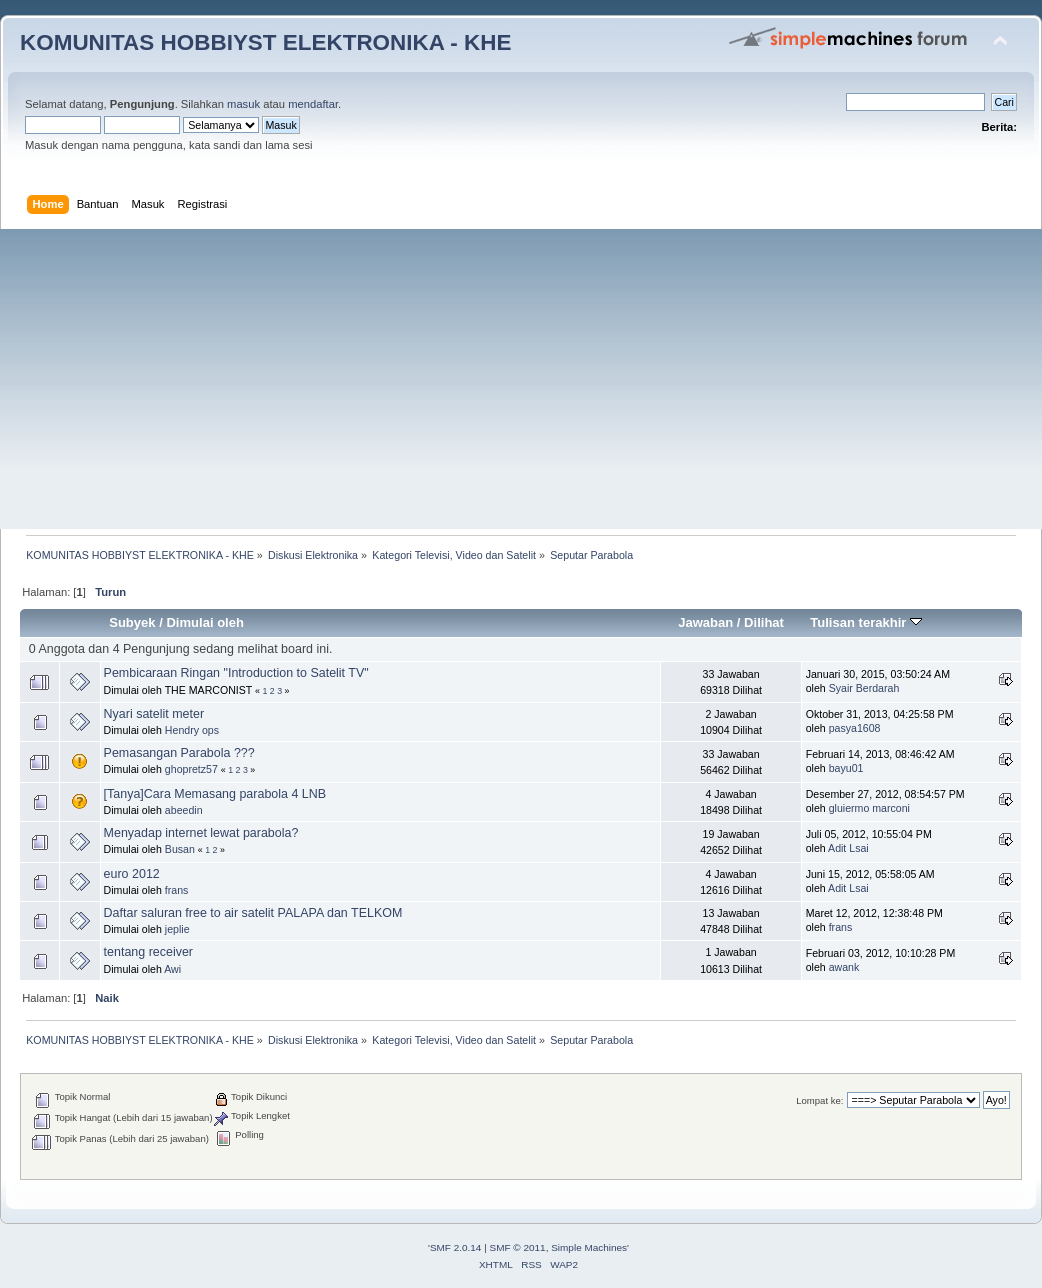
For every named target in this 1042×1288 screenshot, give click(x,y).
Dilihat (764, 622)
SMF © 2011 (518, 1247)
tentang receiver (148, 952)
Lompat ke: (819, 1100)
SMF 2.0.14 (456, 1247)
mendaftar (313, 104)
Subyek (132, 622)
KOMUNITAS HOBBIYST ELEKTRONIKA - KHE (265, 42)
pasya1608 (855, 728)
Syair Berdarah (864, 688)
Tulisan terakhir (866, 622)
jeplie (177, 929)
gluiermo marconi (869, 808)
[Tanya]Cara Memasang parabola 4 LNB (215, 794)
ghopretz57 (191, 769)
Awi (172, 969)
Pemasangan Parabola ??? (179, 753)
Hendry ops (192, 730)
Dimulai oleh (204, 622)
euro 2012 (132, 874)
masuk (243, 104)
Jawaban (705, 622)
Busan (180, 849)
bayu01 (846, 768)
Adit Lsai (848, 848)
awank (844, 967)
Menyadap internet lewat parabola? (201, 833)
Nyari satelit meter (154, 714)
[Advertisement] (521, 379)
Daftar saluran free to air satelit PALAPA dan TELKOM (253, 913)
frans (177, 890)
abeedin (184, 810)
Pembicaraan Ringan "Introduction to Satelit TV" (236, 673)
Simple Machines (589, 1247)
